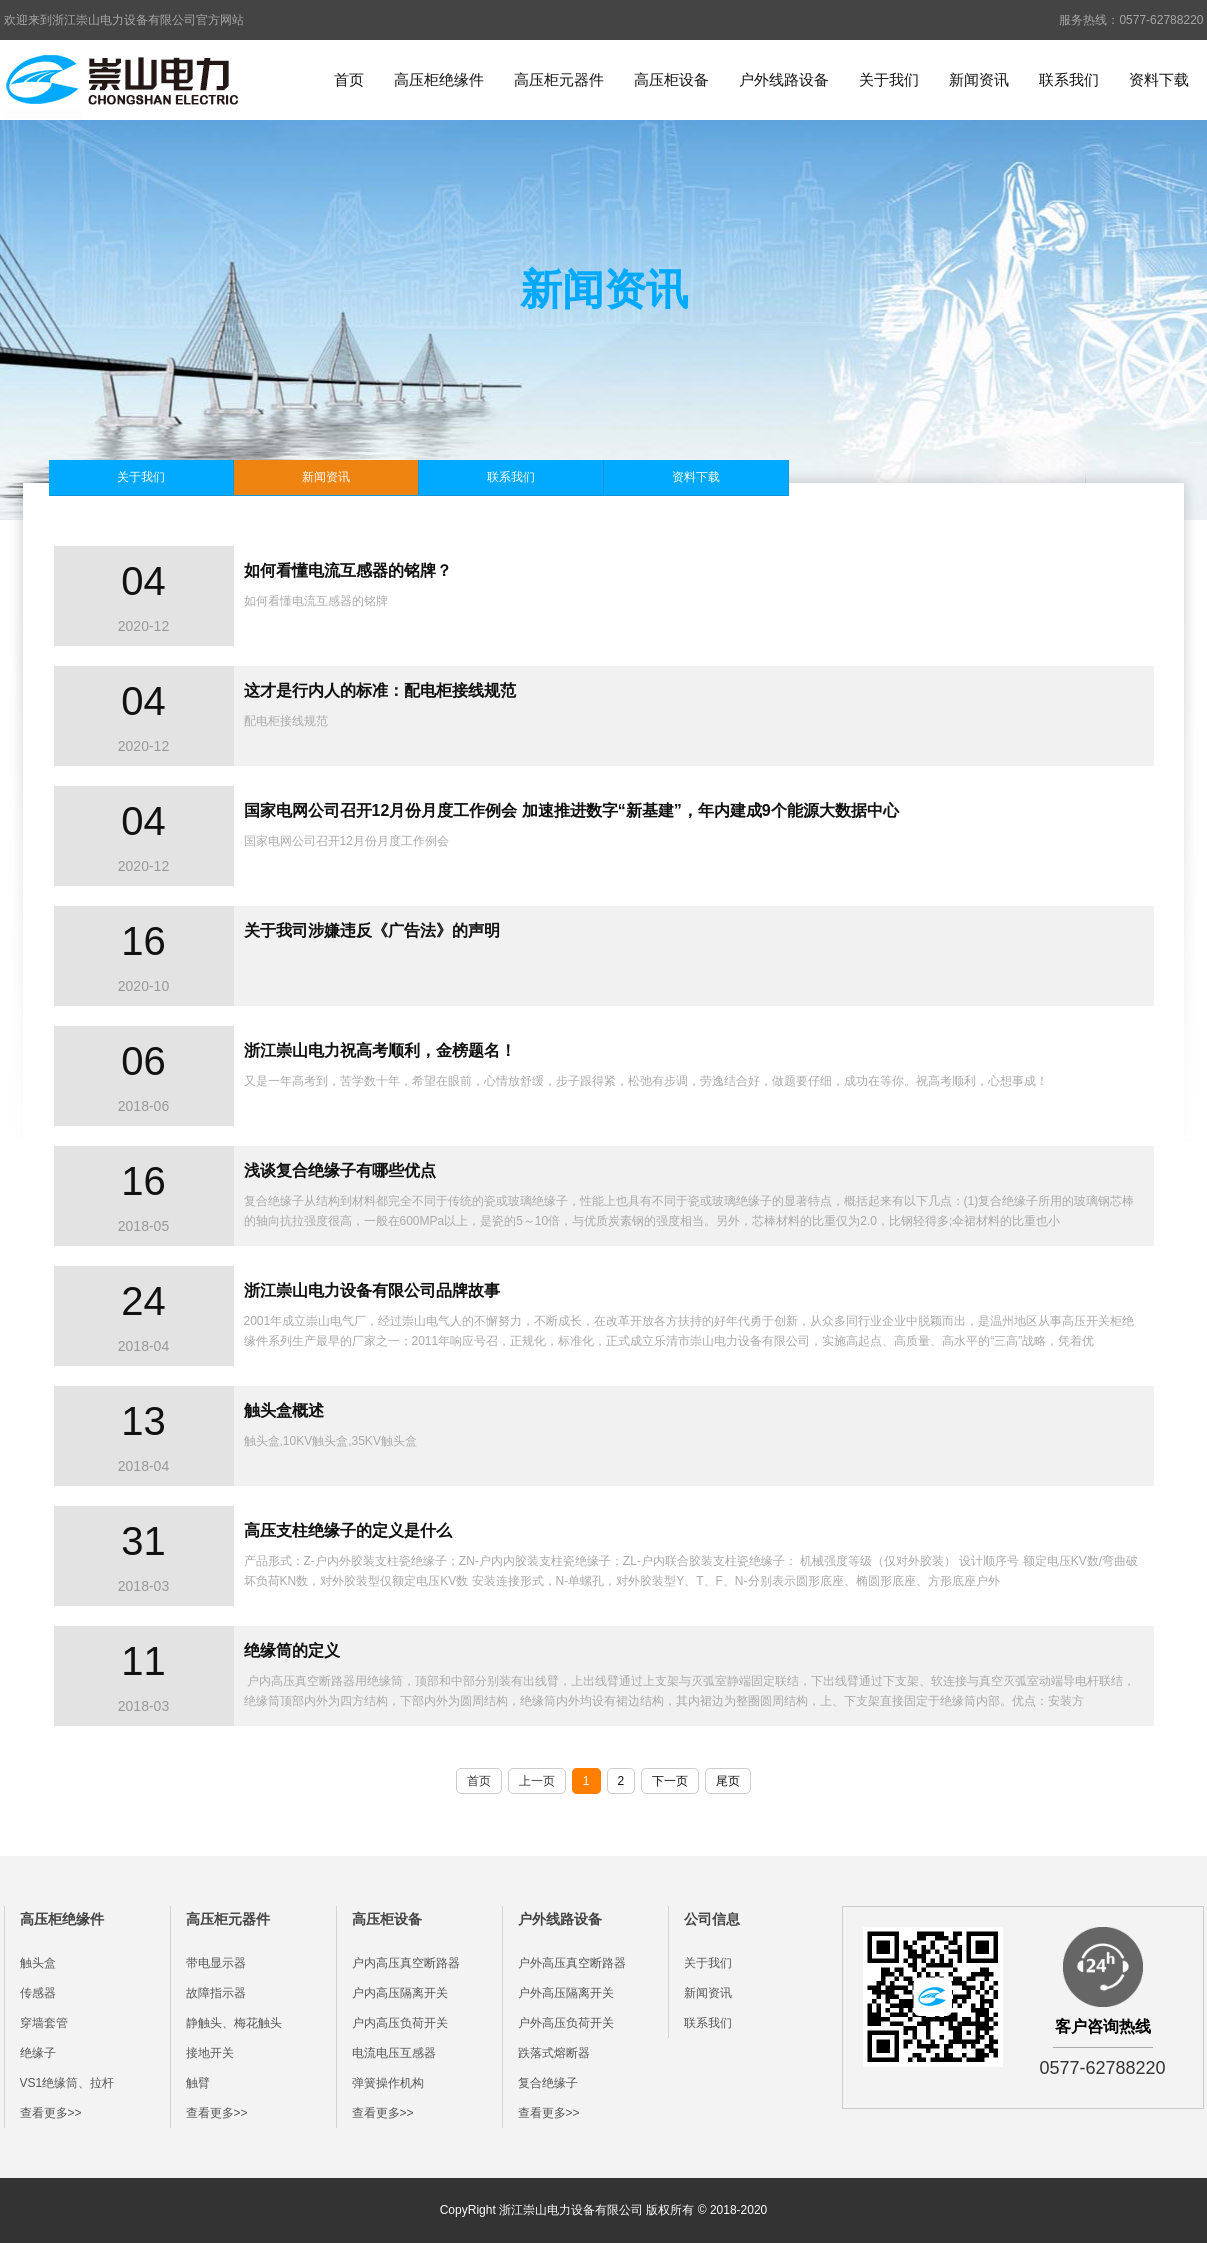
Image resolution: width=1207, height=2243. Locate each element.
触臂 (198, 2083)
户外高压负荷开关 (566, 2023)
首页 (349, 79)
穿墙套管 (44, 2023)
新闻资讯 (979, 79)
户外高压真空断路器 (572, 1963)
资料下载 (1159, 79)
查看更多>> (51, 2113)
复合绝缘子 (548, 2083)
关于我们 (889, 79)
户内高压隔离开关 (400, 1993)
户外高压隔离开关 (566, 1993)
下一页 (670, 1781)
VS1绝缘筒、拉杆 (67, 2083)
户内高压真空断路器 (406, 1963)
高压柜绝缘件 (439, 79)
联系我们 (1069, 79)
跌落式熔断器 (554, 2053)
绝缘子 (38, 2053)
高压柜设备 (671, 79)
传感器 (38, 1993)
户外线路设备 (784, 79)
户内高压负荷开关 (400, 2023)
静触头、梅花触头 (234, 2023)
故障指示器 (216, 1993)
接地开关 (210, 2053)
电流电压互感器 (394, 2053)
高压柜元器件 (559, 79)
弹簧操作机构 (388, 2083)
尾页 (728, 1781)
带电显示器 (216, 1963)
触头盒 (38, 1963)
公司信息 (712, 1919)
